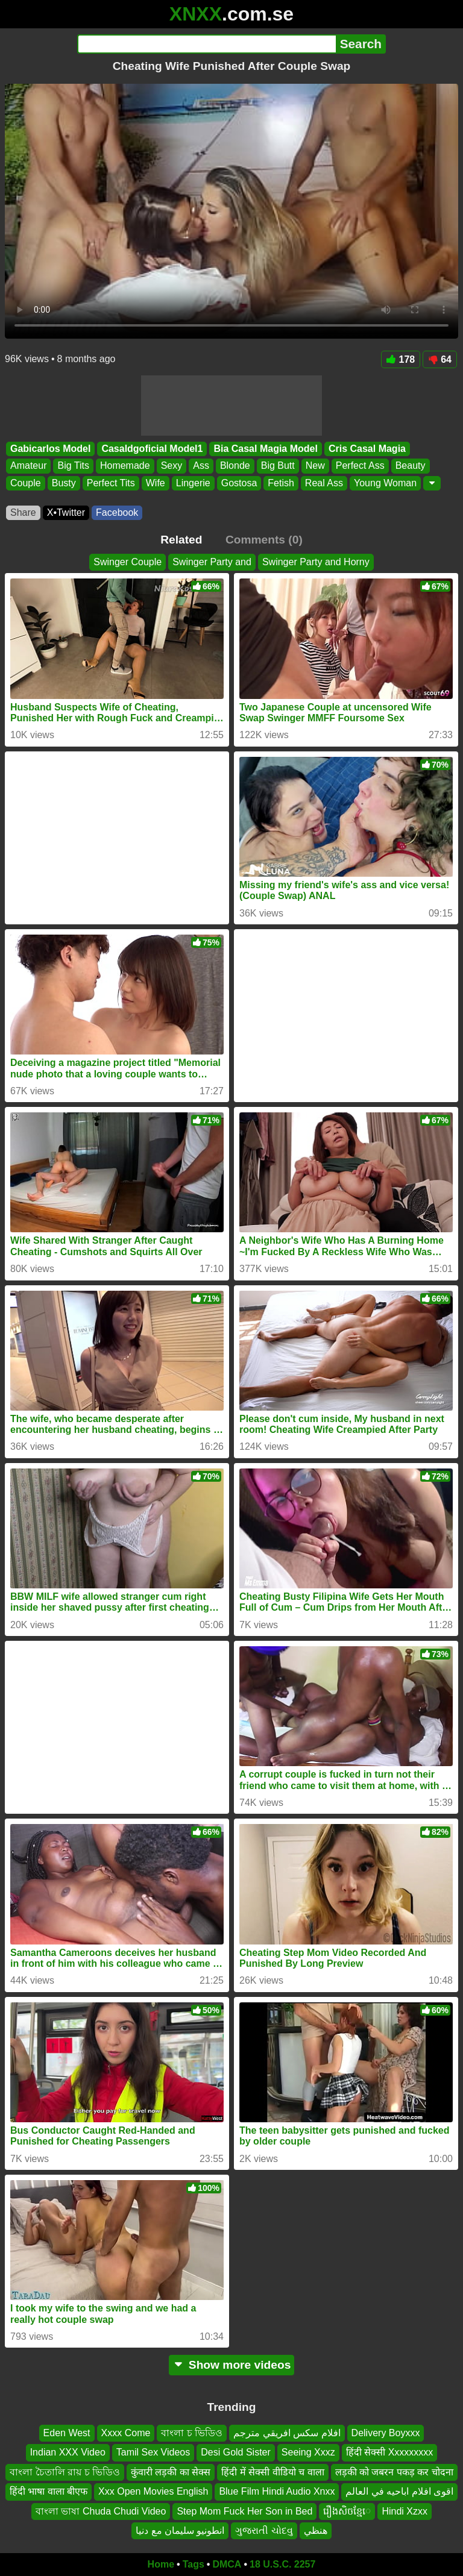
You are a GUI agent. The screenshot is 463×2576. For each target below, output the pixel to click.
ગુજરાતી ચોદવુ (263, 2530)
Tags (193, 2564)
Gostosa (239, 483)
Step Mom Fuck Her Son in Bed (244, 2511)
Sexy (172, 466)
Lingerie (193, 483)
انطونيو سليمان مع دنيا (180, 2530)
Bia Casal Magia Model (265, 448)
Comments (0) (264, 539)
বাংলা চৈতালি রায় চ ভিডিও (65, 2472)
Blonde (235, 466)
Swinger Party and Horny (316, 562)
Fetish (281, 483)
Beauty (410, 466)
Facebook (117, 512)
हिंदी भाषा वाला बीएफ (48, 2492)
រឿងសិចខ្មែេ (347, 2511)
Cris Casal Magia (367, 448)
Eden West (66, 2433)
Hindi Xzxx (404, 2511)
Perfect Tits (111, 483)
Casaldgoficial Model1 (152, 448)
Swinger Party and (211, 562)
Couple (25, 483)
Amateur (28, 466)
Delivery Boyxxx (385, 2433)
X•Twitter (66, 512)
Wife (155, 483)
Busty (64, 483)
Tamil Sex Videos (153, 2453)
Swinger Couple (127, 562)
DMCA (226, 2564)
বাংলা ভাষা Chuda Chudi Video (101, 2511)
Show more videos (231, 2364)
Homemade (125, 466)
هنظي (315, 2530)
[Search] (206, 44)
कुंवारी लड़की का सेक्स (170, 2472)
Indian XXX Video (68, 2453)
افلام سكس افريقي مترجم (286, 2433)
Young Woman (385, 483)
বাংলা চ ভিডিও (191, 2433)
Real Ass (324, 483)
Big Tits (73, 466)
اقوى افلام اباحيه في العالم (399, 2492)
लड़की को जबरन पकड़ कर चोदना (394, 2472)
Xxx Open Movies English (153, 2492)
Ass (201, 466)
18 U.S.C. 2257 (282, 2564)
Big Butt (278, 466)
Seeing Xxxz (308, 2453)
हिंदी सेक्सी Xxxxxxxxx (389, 2453)
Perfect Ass (360, 466)
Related (181, 539)
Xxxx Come (126, 2433)
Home (161, 2564)
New (315, 466)
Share (23, 512)
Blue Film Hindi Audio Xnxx (277, 2492)
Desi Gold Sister (236, 2453)
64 (440, 359)
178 (400, 359)
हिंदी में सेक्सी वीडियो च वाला (272, 2472)
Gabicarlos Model (50, 448)
